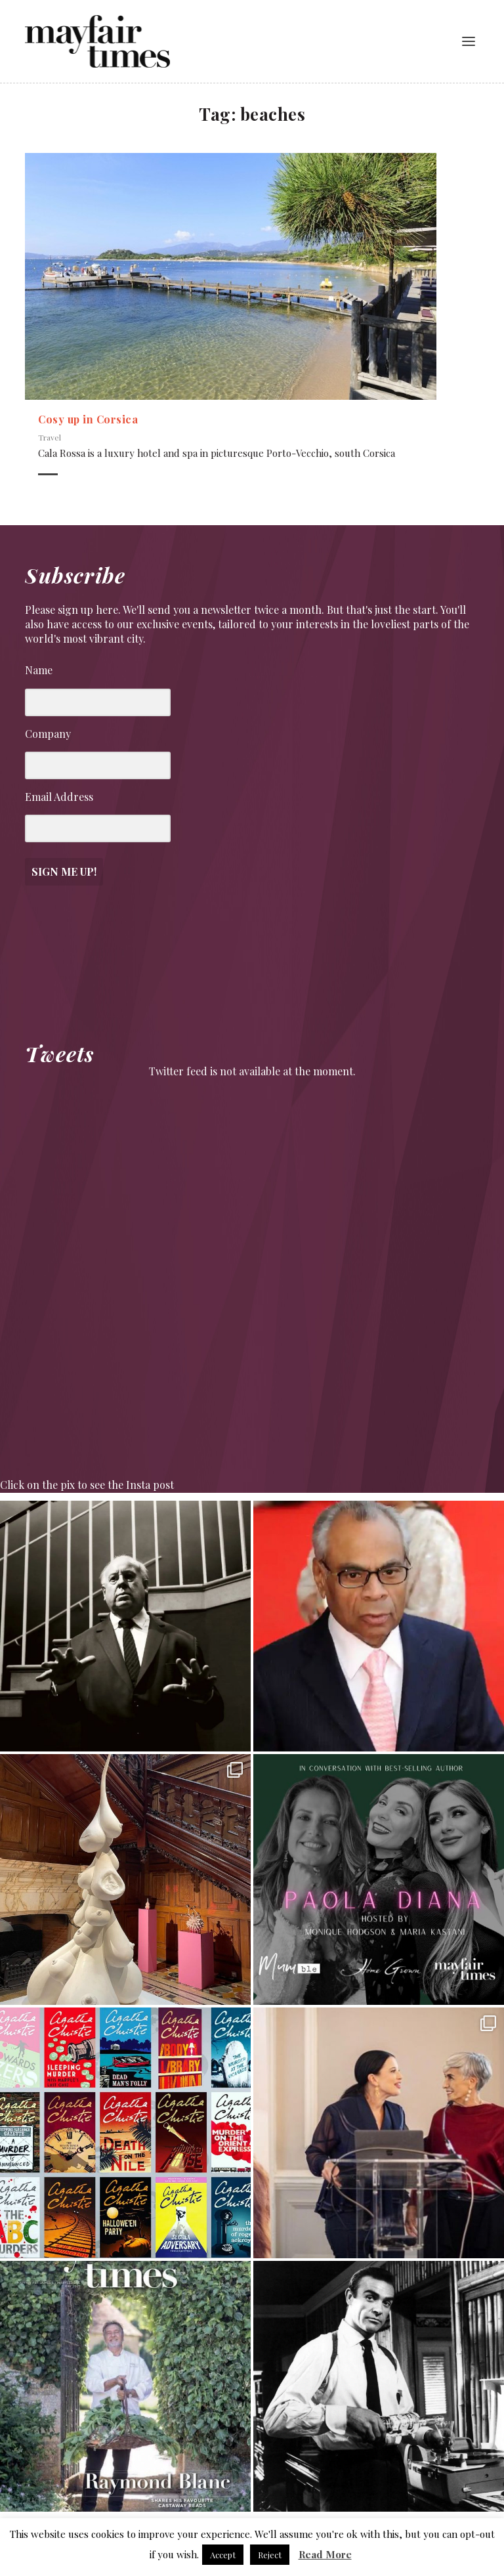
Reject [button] (270, 2554)
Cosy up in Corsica (88, 419)
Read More (325, 2554)
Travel (49, 437)
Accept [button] (223, 2554)
